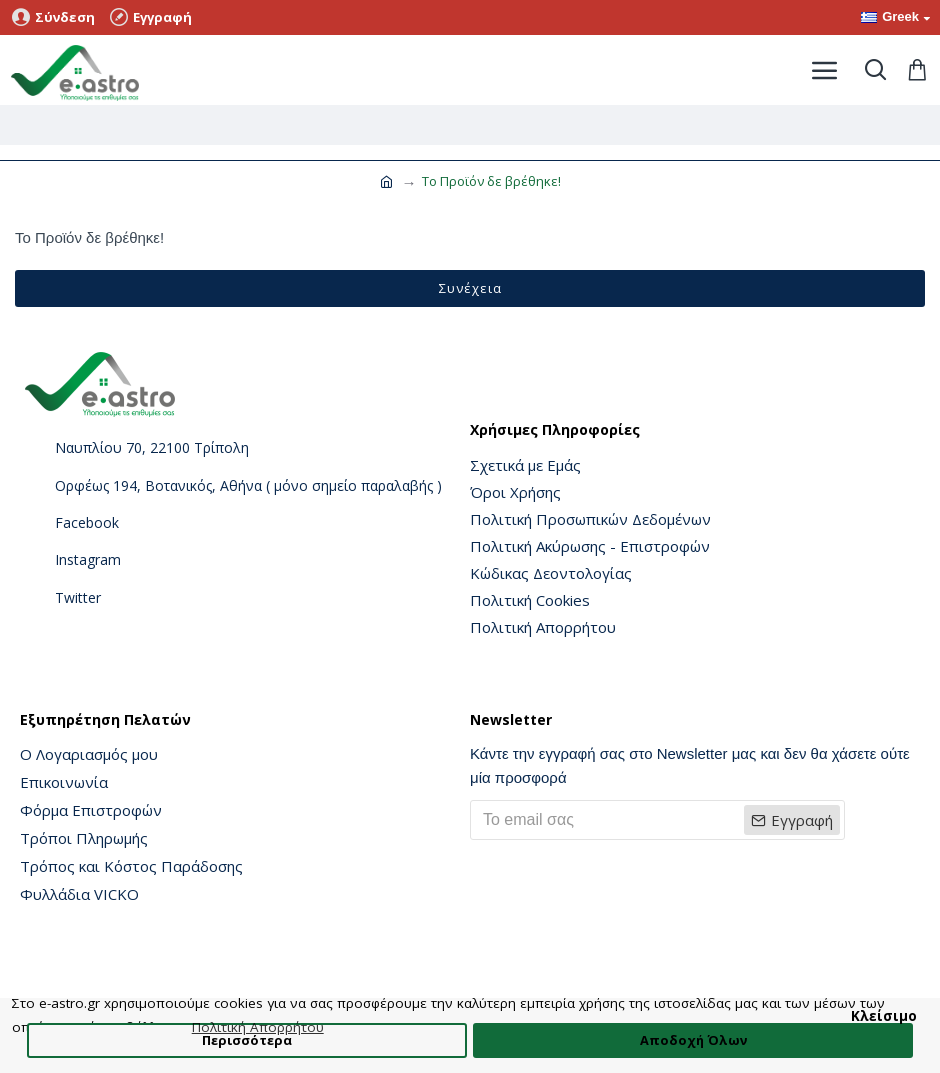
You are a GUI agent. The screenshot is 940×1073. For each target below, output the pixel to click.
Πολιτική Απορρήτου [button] (258, 1027)
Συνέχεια (470, 288)
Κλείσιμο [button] (884, 1016)
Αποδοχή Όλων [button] (693, 1040)
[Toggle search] (875, 70)
